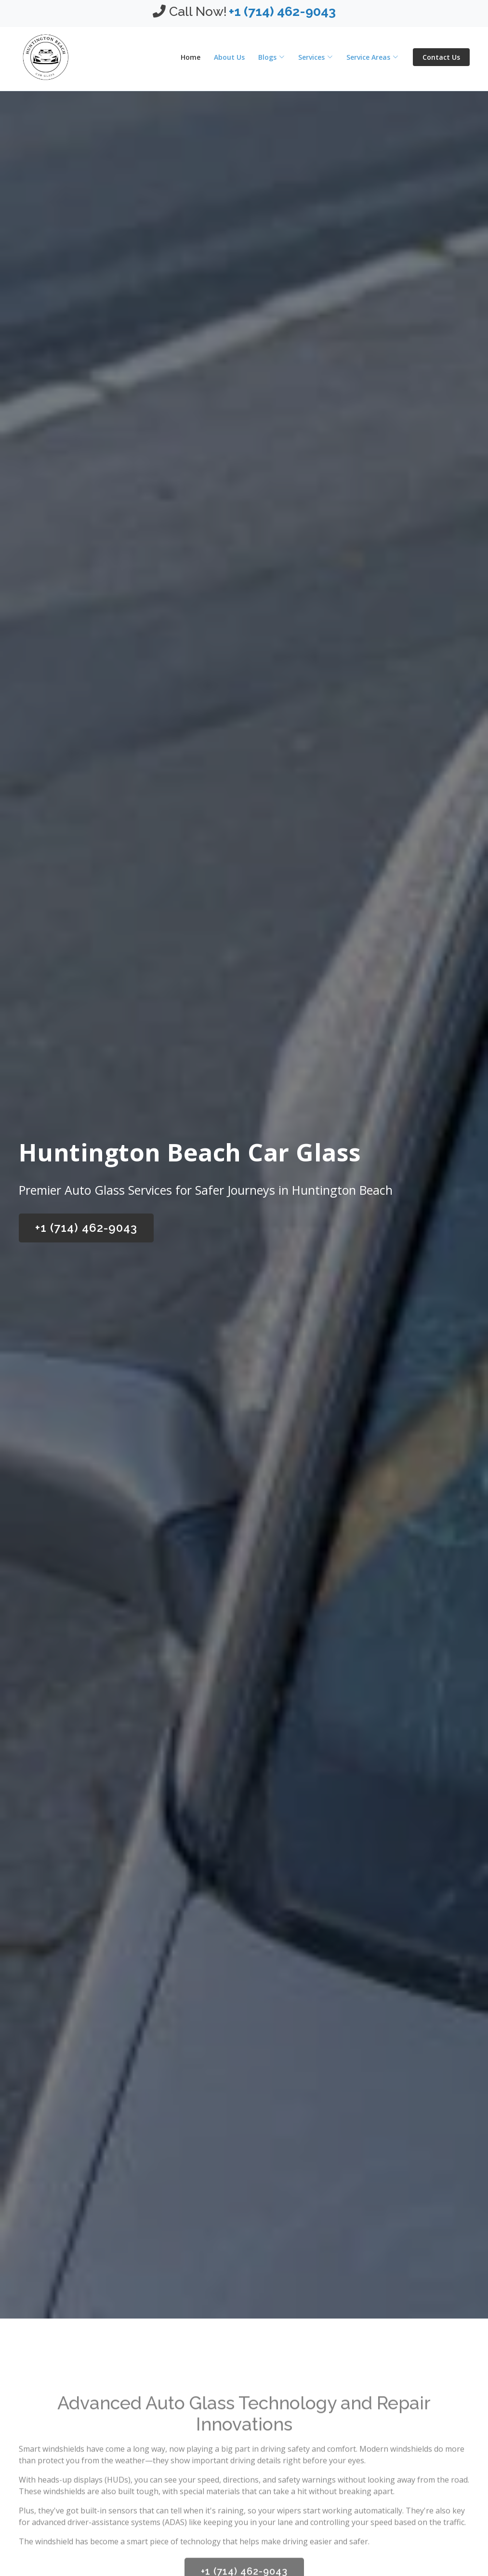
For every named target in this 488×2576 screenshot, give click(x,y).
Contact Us (441, 57)
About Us (229, 57)
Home (190, 57)
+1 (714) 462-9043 (86, 1228)
